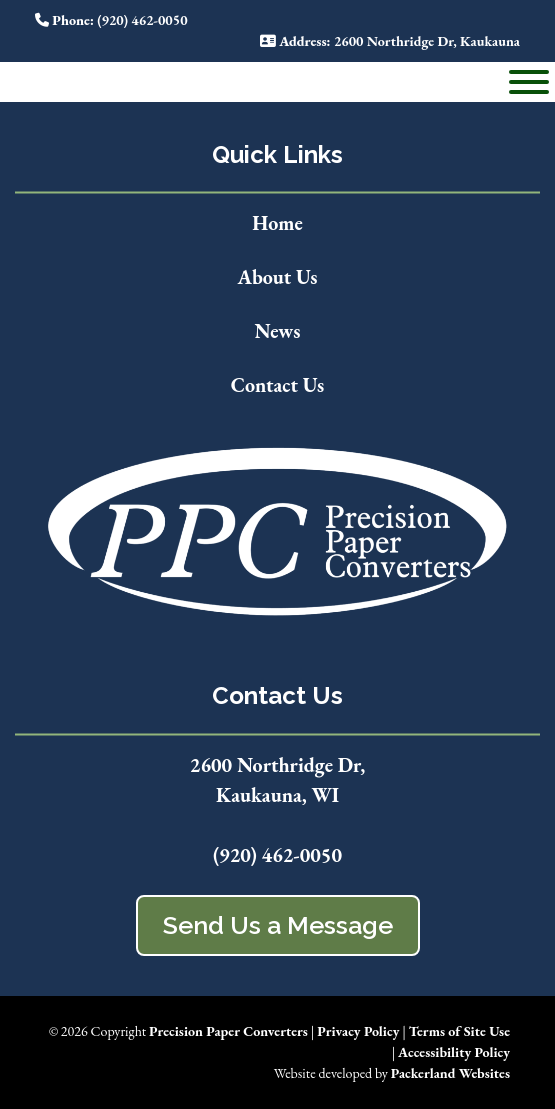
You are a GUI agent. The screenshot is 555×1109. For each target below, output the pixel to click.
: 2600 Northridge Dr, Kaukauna (390, 41)
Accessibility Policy (454, 1052)
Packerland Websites (450, 1073)
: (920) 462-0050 (111, 20)
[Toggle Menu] (529, 82)
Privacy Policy (358, 1031)
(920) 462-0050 (277, 855)
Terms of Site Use (459, 1031)
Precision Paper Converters (228, 1031)
